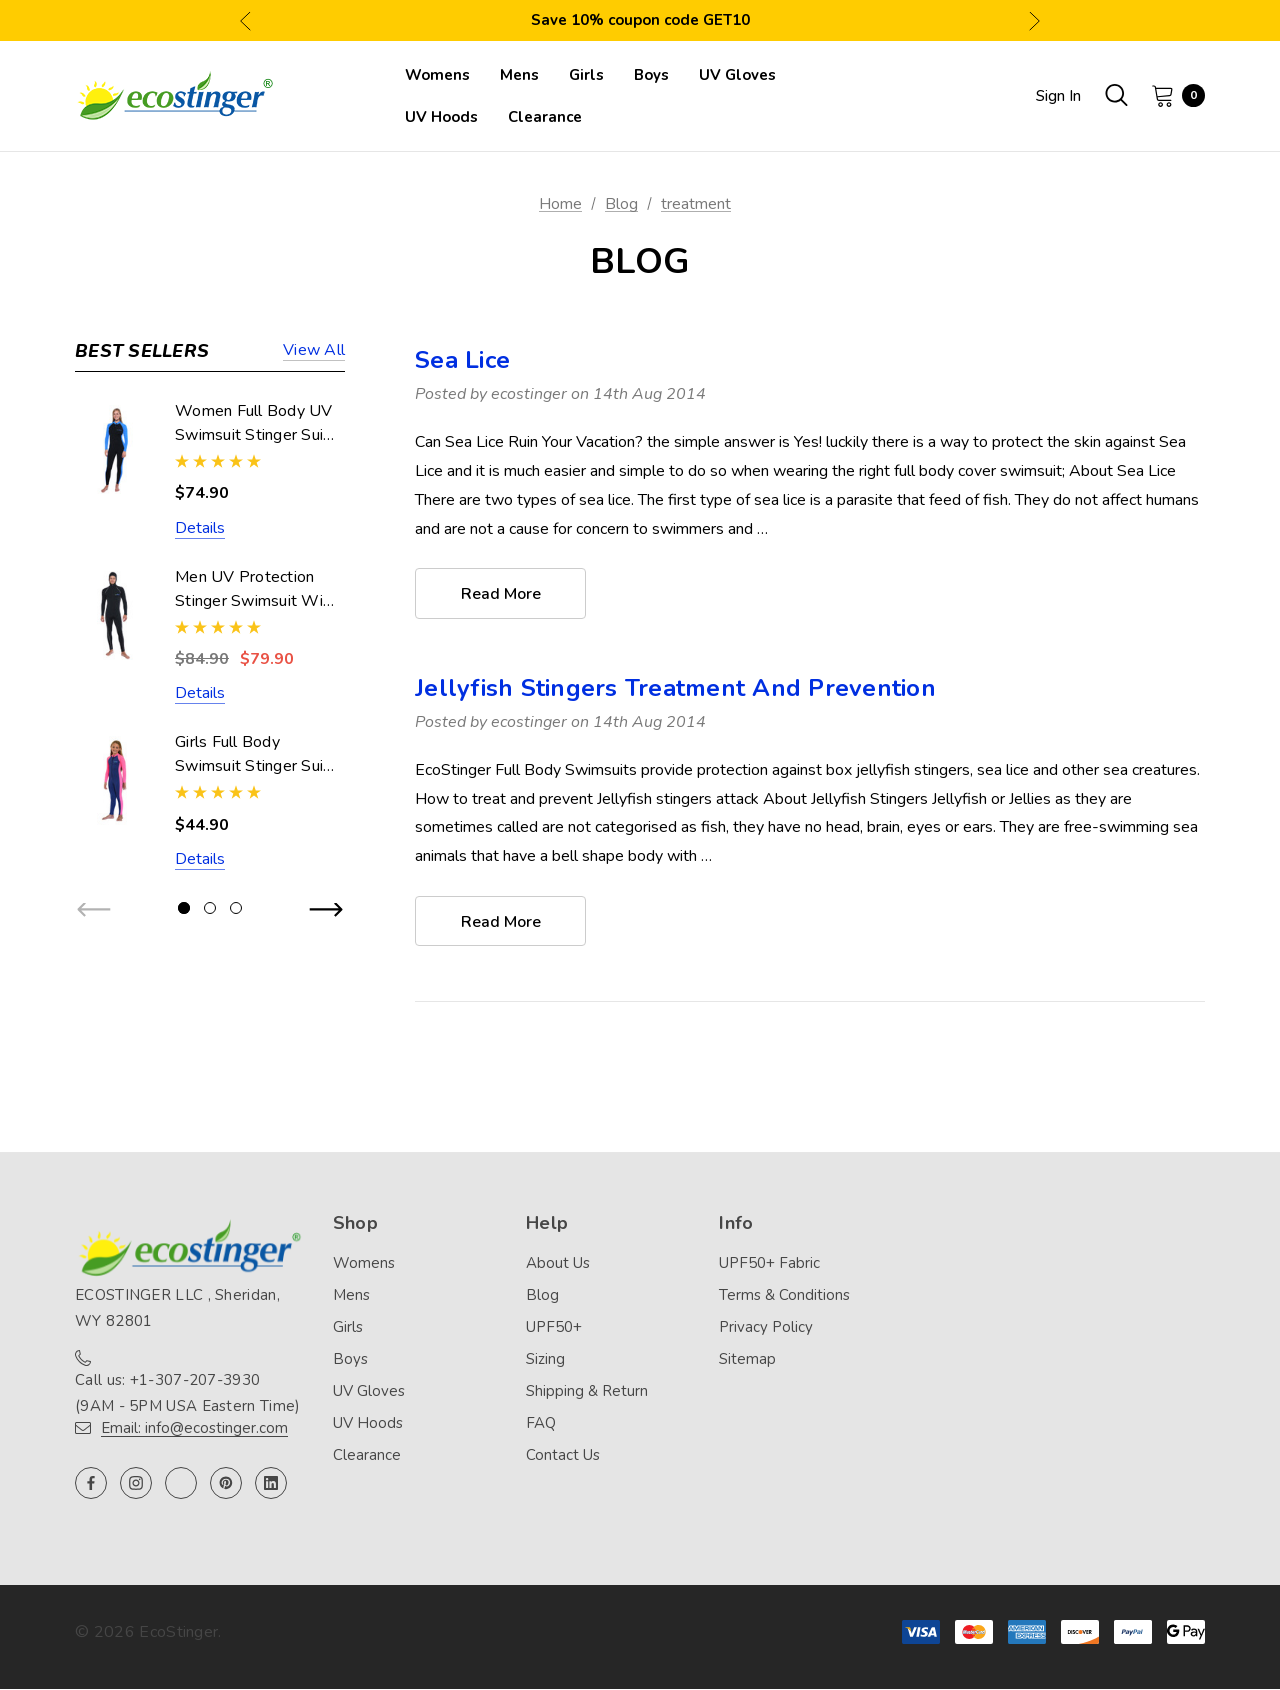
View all (314, 351)
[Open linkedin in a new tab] (271, 1484)
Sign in (1058, 96)
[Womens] (437, 75)
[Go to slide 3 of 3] (236, 908)
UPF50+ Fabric (769, 1264)
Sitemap (747, 1360)
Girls (348, 1328)
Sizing (545, 1360)
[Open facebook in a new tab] (91, 1484)
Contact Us (563, 1456)
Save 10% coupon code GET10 (640, 20)
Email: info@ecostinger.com (194, 1429)
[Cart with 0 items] (1172, 95)
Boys (350, 1360)
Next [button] (1034, 20)
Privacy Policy (766, 1328)
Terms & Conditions (784, 1296)
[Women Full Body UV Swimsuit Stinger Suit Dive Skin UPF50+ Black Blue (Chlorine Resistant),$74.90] (115, 449)
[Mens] (519, 75)
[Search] (1116, 95)
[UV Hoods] (441, 117)
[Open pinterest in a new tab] (226, 1484)
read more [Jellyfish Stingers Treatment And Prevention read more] (501, 923)
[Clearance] (545, 117)
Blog (542, 1296)
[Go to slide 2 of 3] (210, 908)
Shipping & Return (587, 1392)
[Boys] (651, 75)
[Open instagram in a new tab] (136, 1484)
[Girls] (586, 75)
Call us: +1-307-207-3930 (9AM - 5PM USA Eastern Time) (187, 1394)
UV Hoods (368, 1424)
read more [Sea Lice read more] (501, 594)
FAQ (541, 1424)
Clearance (367, 1456)
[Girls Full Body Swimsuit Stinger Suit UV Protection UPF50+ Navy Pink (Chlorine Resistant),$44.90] (115, 780)
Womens (364, 1264)
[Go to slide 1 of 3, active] (184, 908)
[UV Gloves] (737, 75)
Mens (351, 1296)
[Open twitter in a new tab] (181, 1484)
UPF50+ (554, 1328)
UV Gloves (369, 1392)
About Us (558, 1264)
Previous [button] (245, 20)
